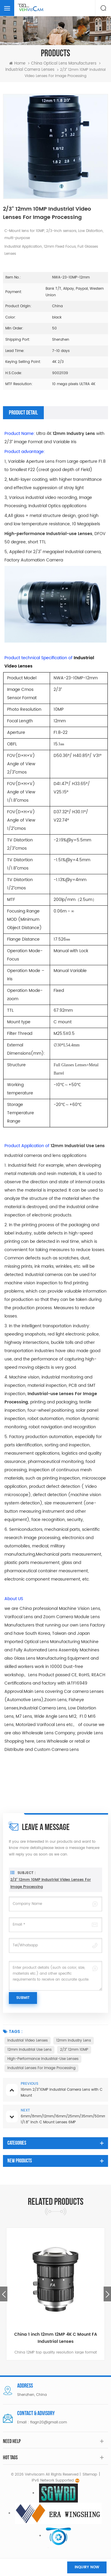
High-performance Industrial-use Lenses (42, 2059)
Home (17, 64)
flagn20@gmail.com (48, 2422)
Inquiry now (87, 2567)
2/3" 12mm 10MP (74, 2050)
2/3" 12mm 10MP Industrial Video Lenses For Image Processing (50, 1901)
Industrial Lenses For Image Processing (41, 2068)
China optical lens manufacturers (63, 64)
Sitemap (90, 2474)
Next (107, 2294)
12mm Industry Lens (73, 2040)
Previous (3, 2294)
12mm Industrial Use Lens (29, 2050)
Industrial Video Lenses (27, 2040)
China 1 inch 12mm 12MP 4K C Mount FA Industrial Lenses (55, 2338)
